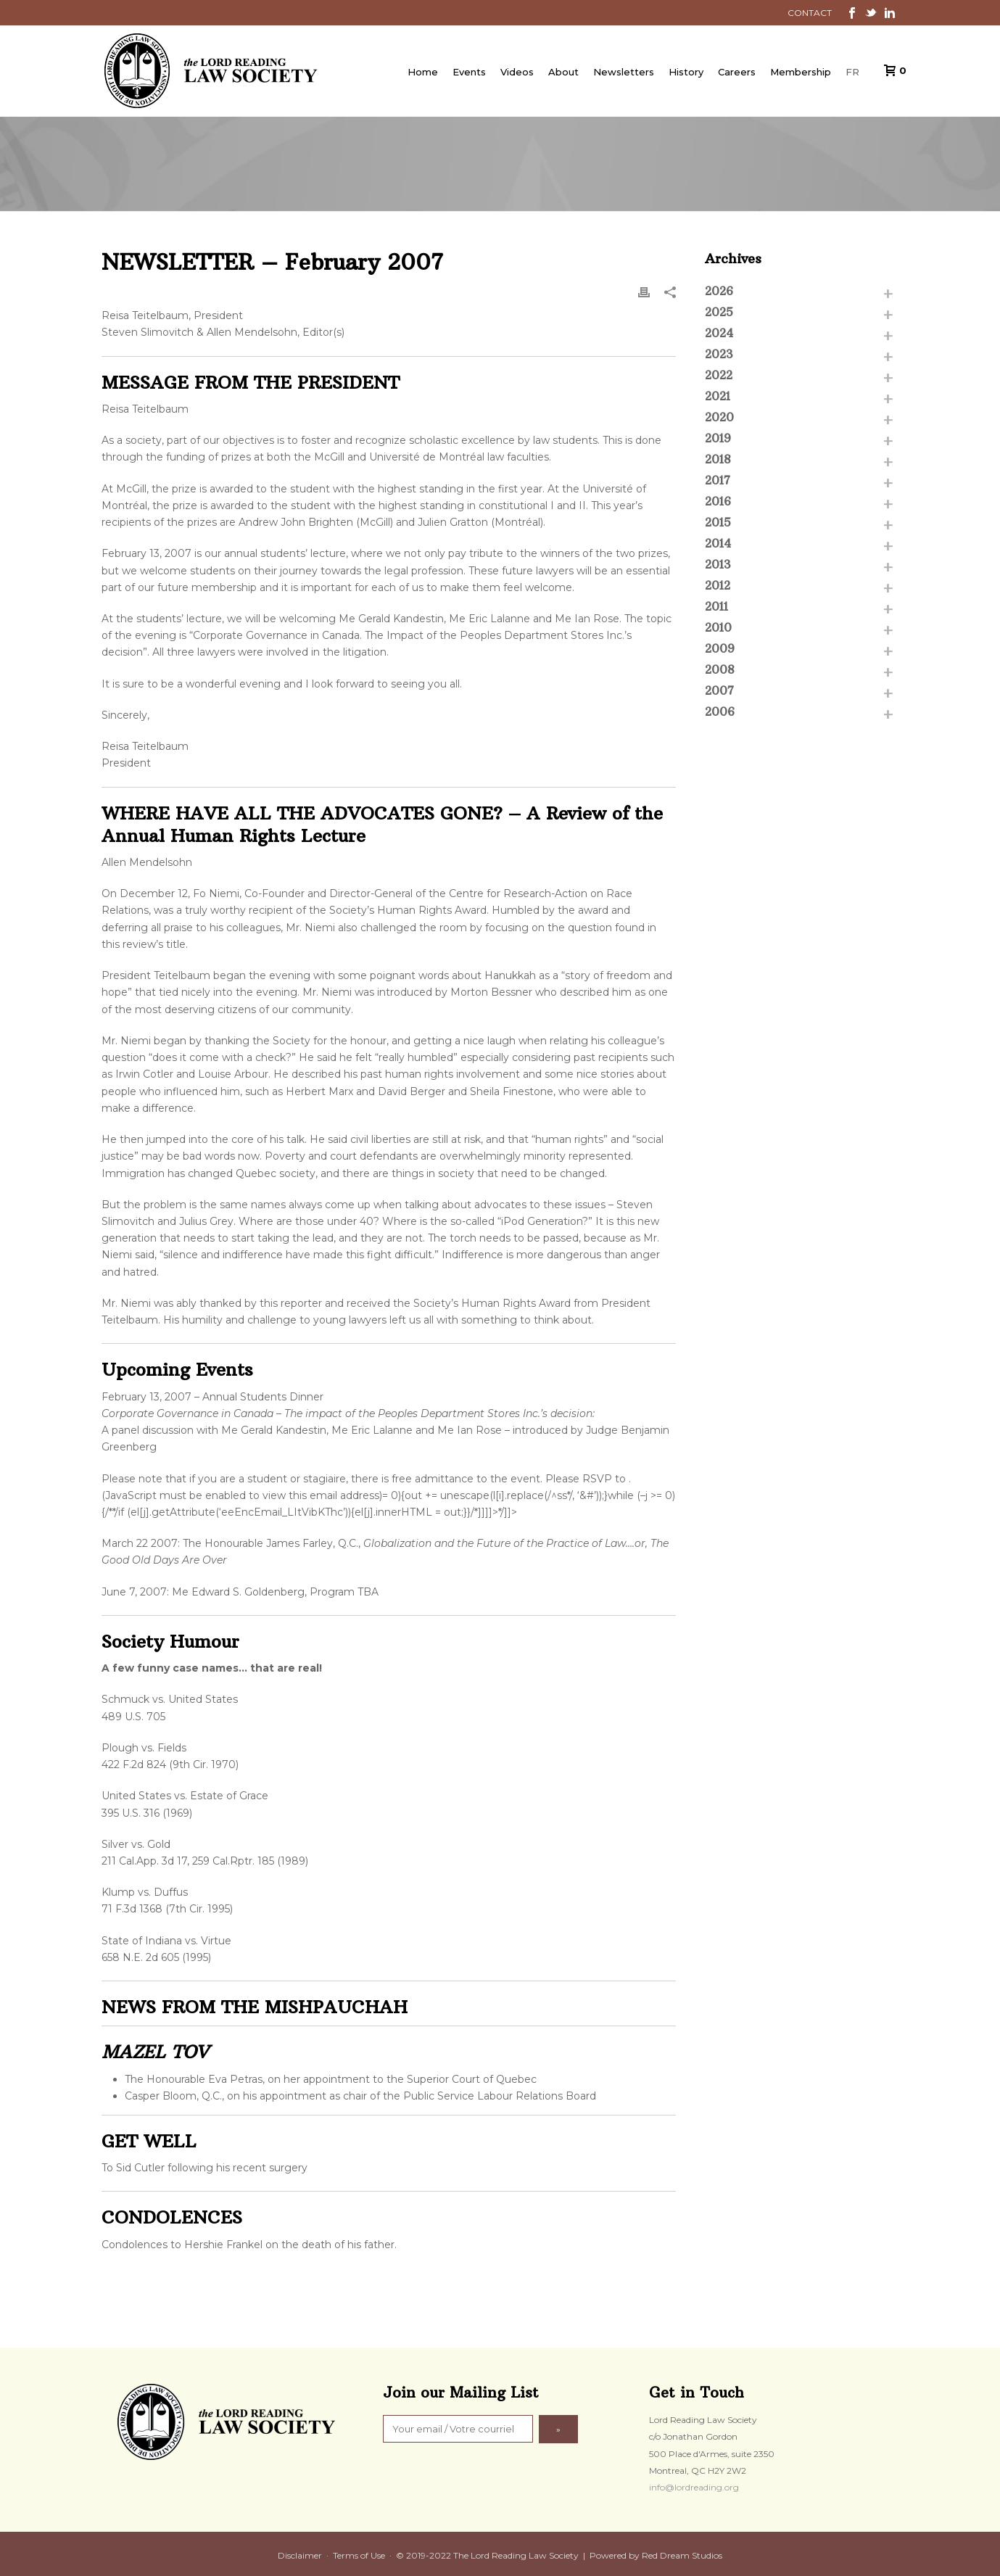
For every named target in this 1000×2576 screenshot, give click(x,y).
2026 (719, 291)
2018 (718, 459)
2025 (719, 312)
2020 (719, 417)
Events (469, 72)
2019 (718, 438)
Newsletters (623, 72)
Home (423, 72)
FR (852, 72)
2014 (718, 543)
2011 (716, 606)
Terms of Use (359, 2555)
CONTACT (810, 12)
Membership (800, 72)
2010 (718, 627)
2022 (718, 375)
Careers (737, 72)
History (686, 72)
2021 (717, 396)
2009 (720, 648)
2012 (717, 585)
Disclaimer (300, 2555)
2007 (719, 690)
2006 (720, 711)
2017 (717, 480)
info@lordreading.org (694, 2487)
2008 (720, 669)
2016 (718, 501)
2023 (718, 354)
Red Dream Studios (682, 2555)
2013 (717, 564)
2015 (718, 522)
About (563, 72)
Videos (517, 72)
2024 (719, 333)
